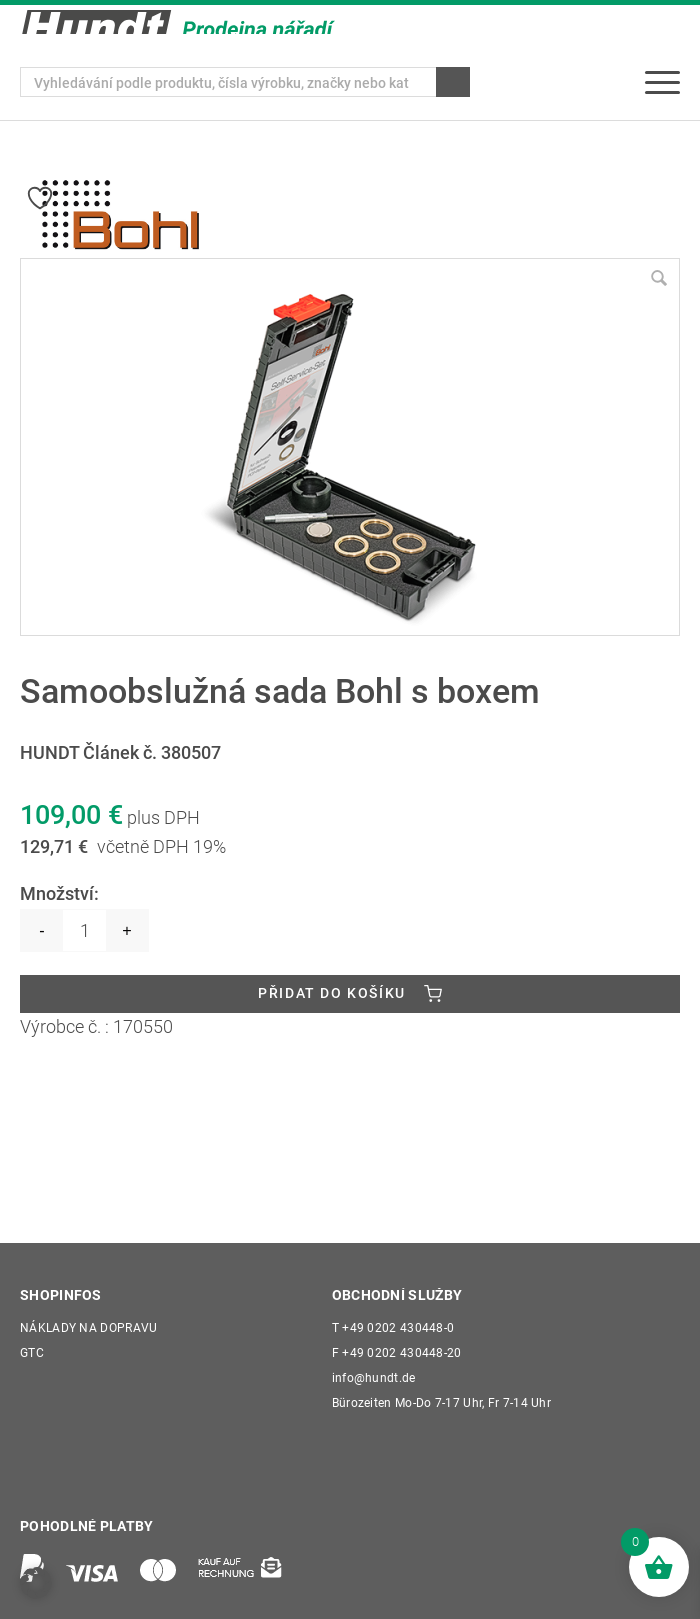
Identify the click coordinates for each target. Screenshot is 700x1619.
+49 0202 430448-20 (397, 1354)
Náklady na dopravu (88, 1329)
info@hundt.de (374, 1379)
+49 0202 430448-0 (393, 1329)
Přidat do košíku (332, 993)
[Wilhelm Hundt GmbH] (177, 22)
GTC (32, 1354)
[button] (36, 1583)
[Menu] (662, 82)
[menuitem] (662, 82)
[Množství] (84, 930)
